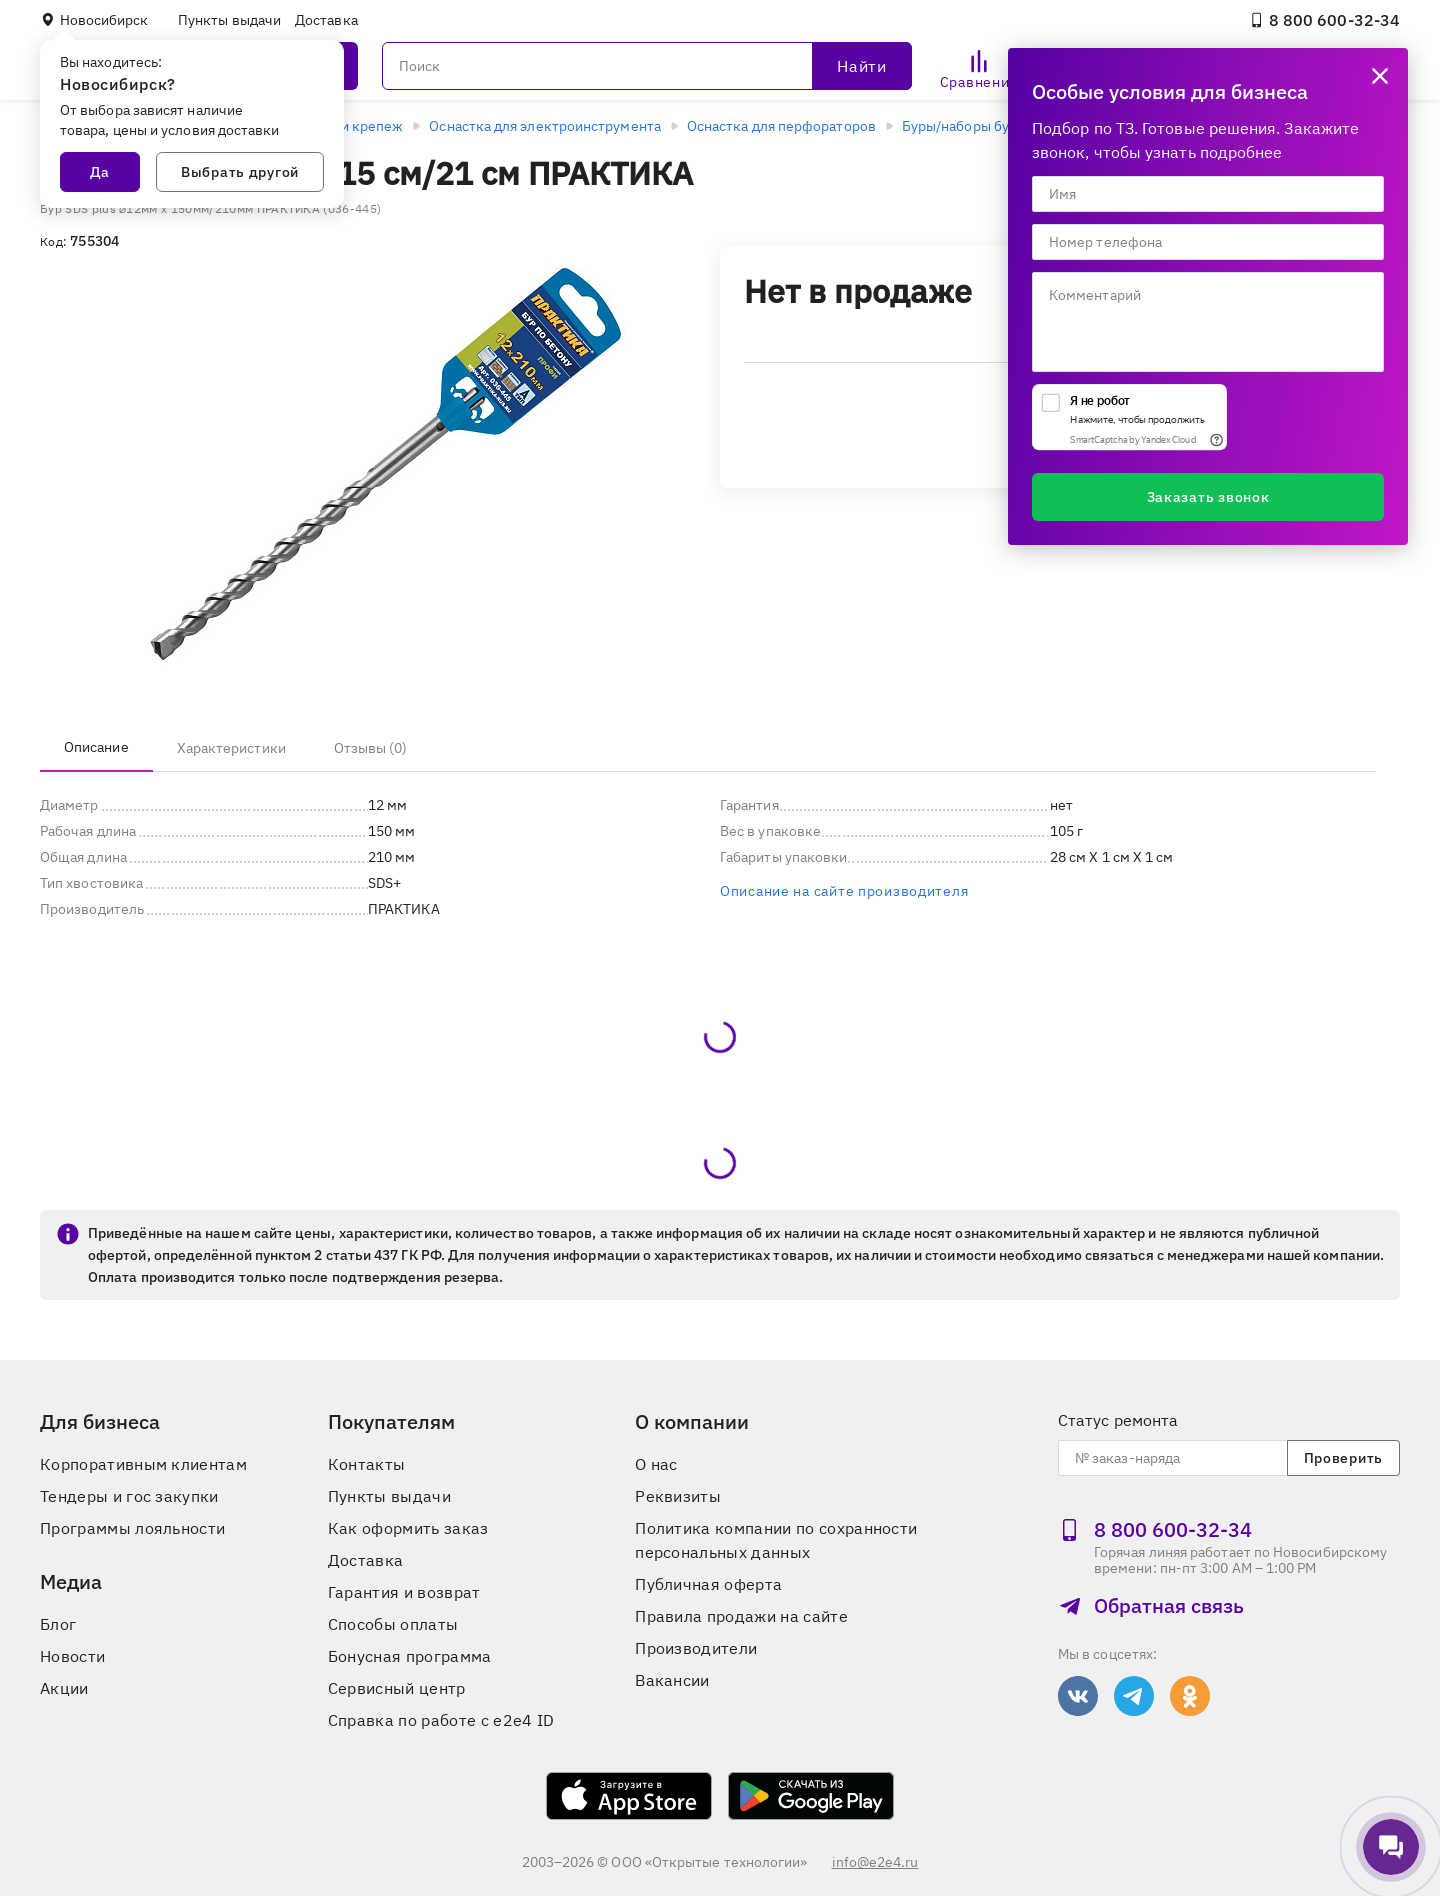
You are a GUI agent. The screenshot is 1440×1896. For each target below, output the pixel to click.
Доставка (326, 20)
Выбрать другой (240, 172)
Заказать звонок (1208, 497)
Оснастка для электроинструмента (544, 126)
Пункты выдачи (229, 20)
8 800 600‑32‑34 (1324, 20)
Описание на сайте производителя (844, 891)
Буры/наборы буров (967, 126)
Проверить (1343, 1458)
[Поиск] (647, 66)
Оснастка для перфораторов (781, 126)
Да (100, 172)
